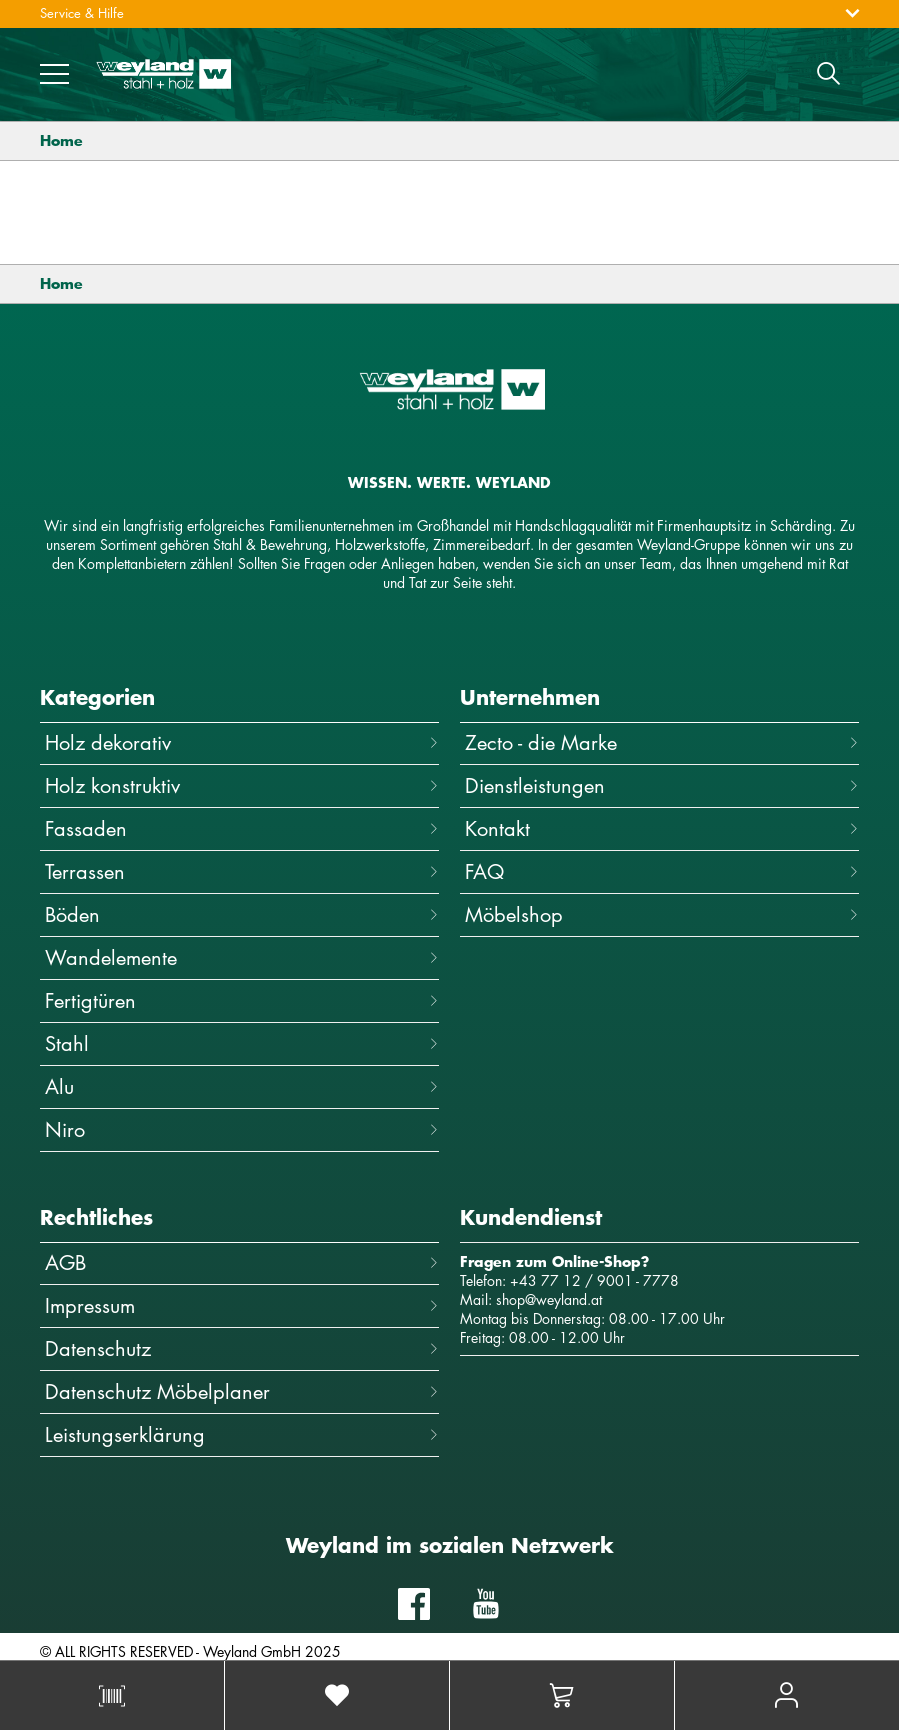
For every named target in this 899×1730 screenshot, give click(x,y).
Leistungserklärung (242, 1434)
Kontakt (662, 828)
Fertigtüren (242, 1000)
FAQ (662, 871)
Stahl (242, 1043)
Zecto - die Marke (662, 742)
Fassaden (242, 828)
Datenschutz (242, 1348)
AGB (242, 1262)
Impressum (242, 1305)
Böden (242, 914)
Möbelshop (662, 914)
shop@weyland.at (549, 1299)
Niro (242, 1129)
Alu (242, 1086)
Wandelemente (242, 957)
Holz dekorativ (242, 742)
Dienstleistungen (662, 785)
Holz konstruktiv (242, 785)
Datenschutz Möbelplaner (242, 1391)
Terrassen (242, 871)
